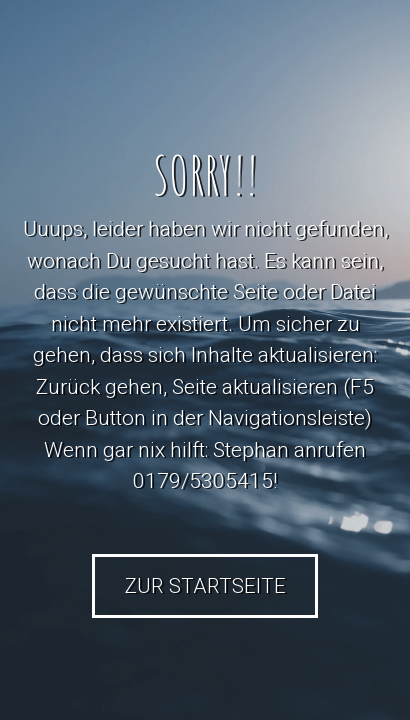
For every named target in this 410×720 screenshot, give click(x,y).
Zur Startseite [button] (205, 586)
